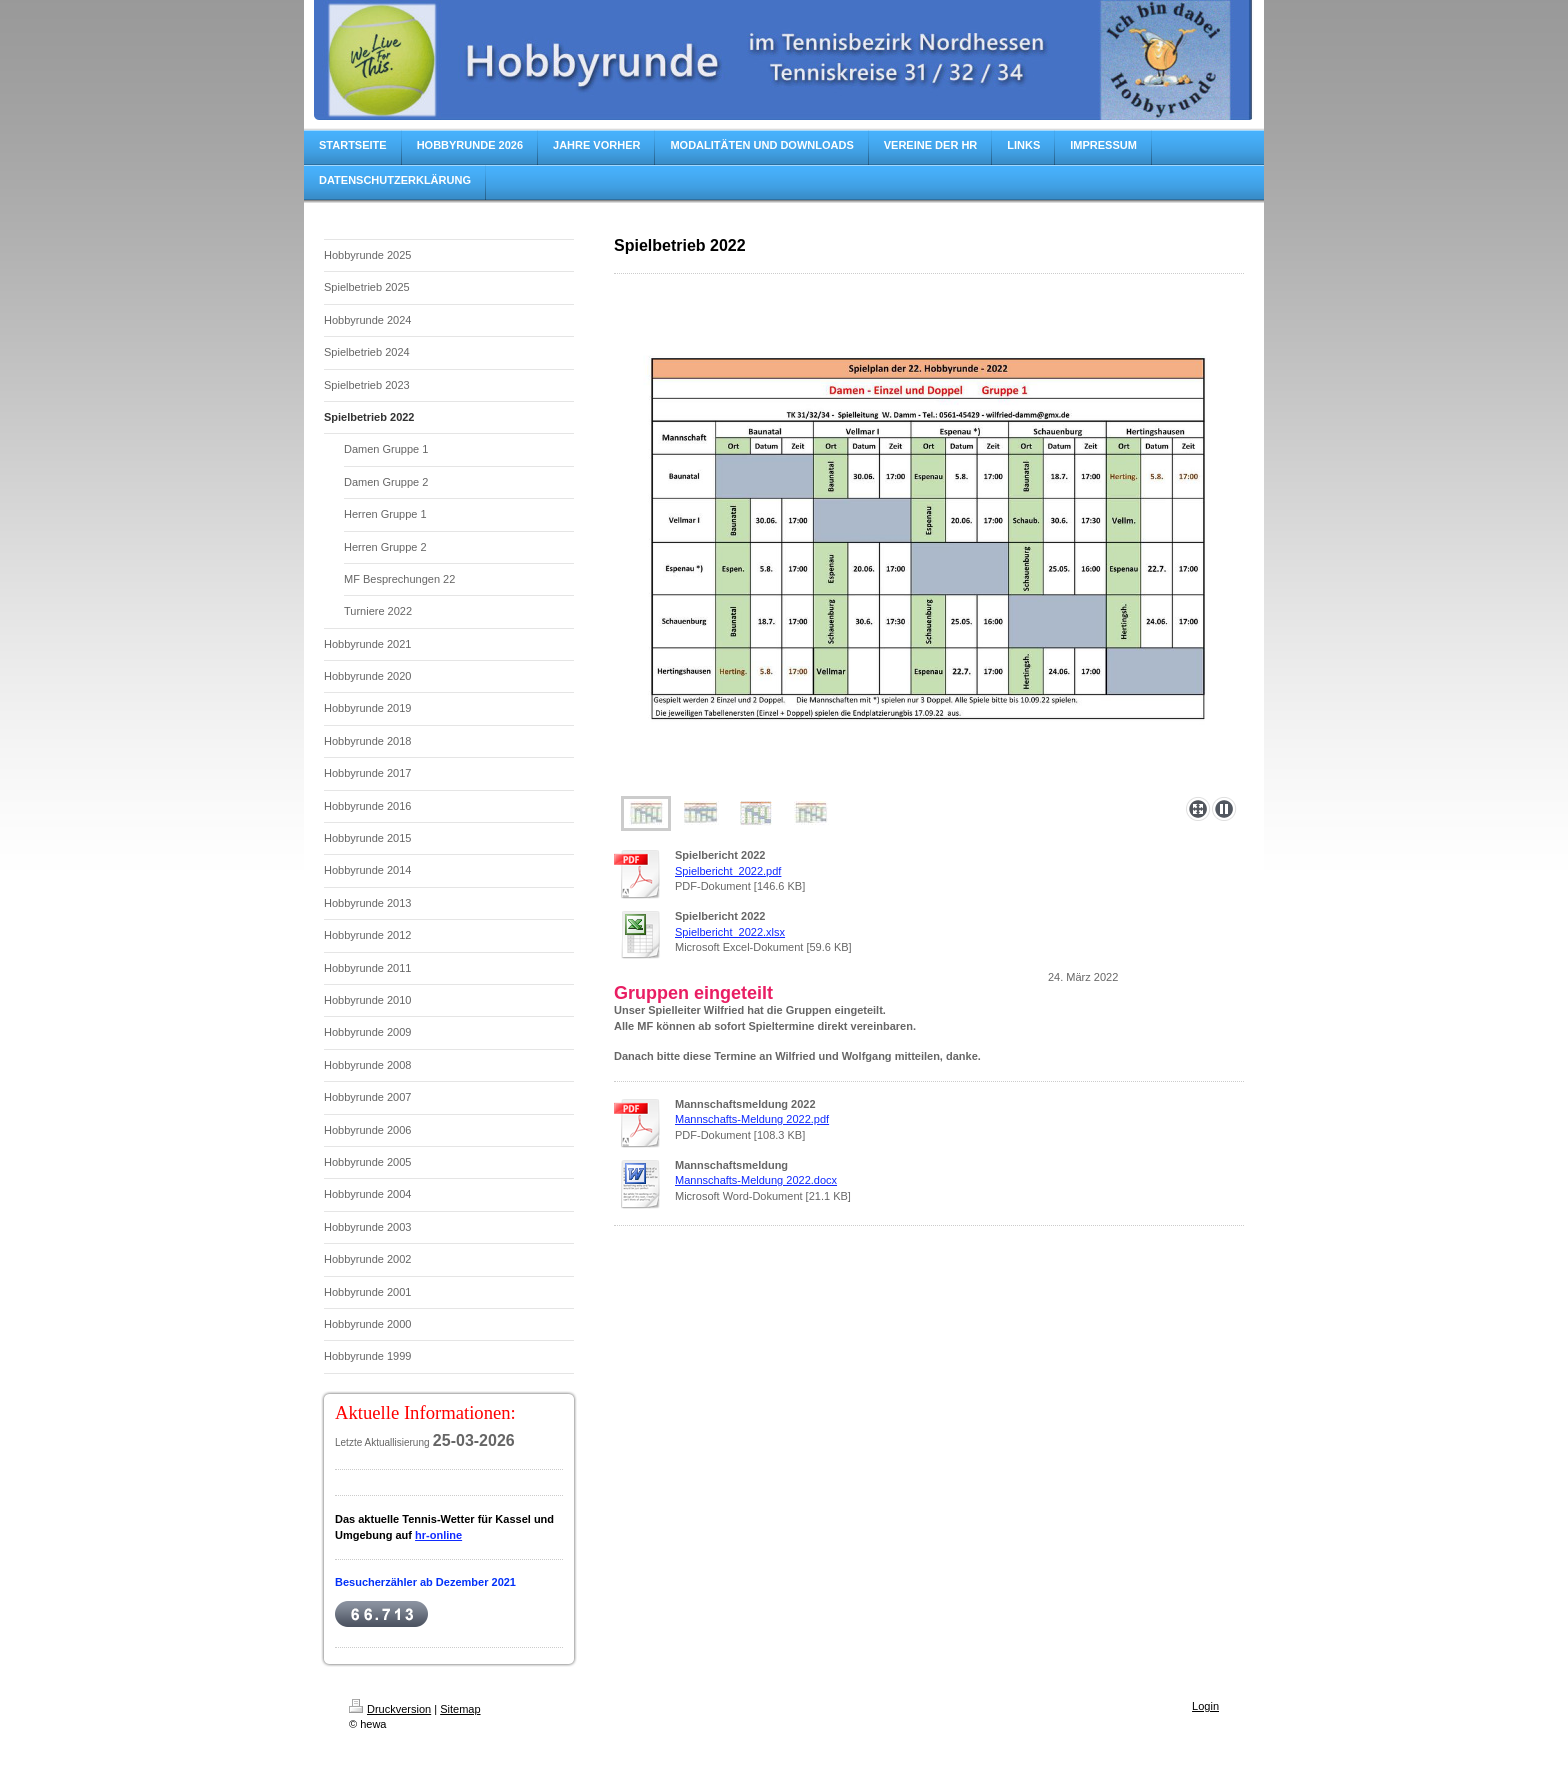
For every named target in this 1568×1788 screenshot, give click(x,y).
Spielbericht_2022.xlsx (730, 932)
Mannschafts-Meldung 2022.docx (756, 1180)
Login (1205, 1706)
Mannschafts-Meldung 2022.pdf (752, 1119)
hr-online (438, 1535)
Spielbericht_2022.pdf (728, 871)
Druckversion (390, 1709)
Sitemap (460, 1709)
